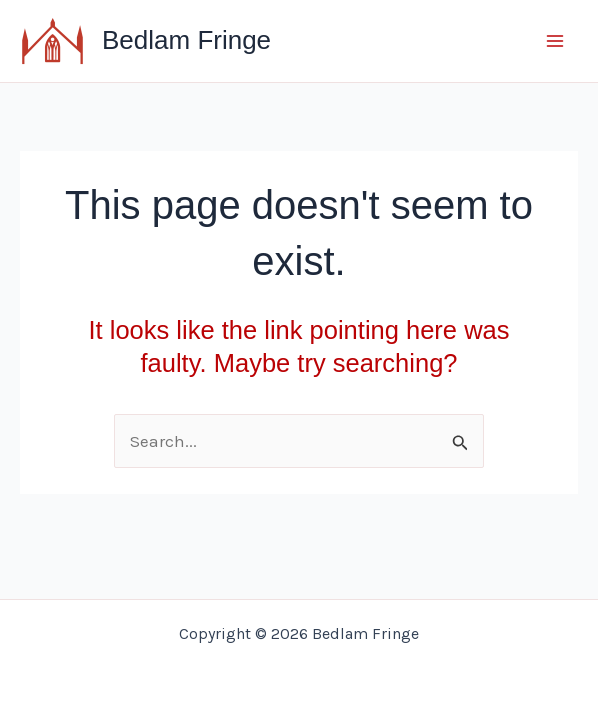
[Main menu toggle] (556, 41)
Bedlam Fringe (186, 40)
